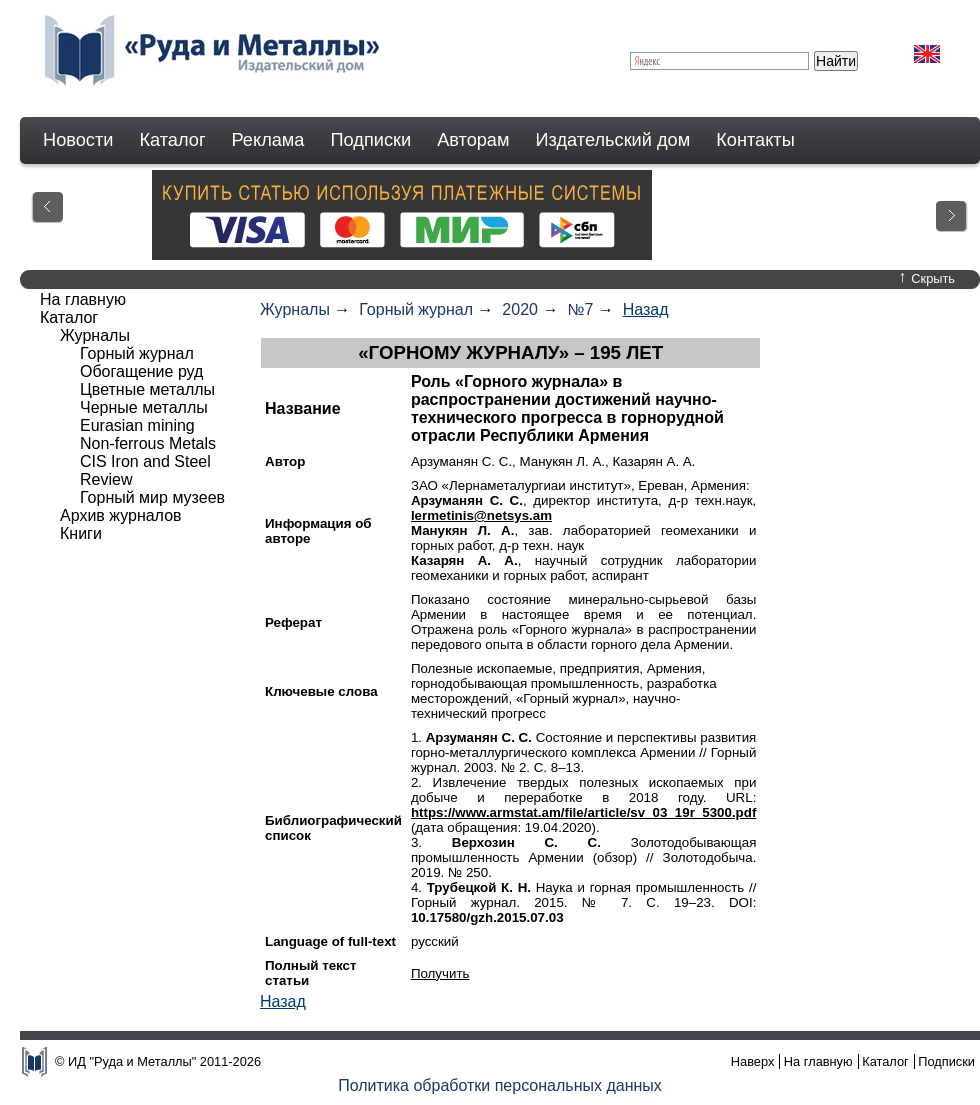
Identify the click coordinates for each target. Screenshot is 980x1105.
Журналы (295, 309)
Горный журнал (416, 309)
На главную (83, 299)
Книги (81, 533)
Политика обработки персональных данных (500, 1085)
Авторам (473, 140)
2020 (520, 309)
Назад (646, 309)
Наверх (753, 1061)
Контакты (755, 140)
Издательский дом (613, 140)
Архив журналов (121, 515)
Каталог (172, 140)
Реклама (268, 140)
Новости (78, 140)
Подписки (371, 140)
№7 (580, 309)
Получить (440, 973)
